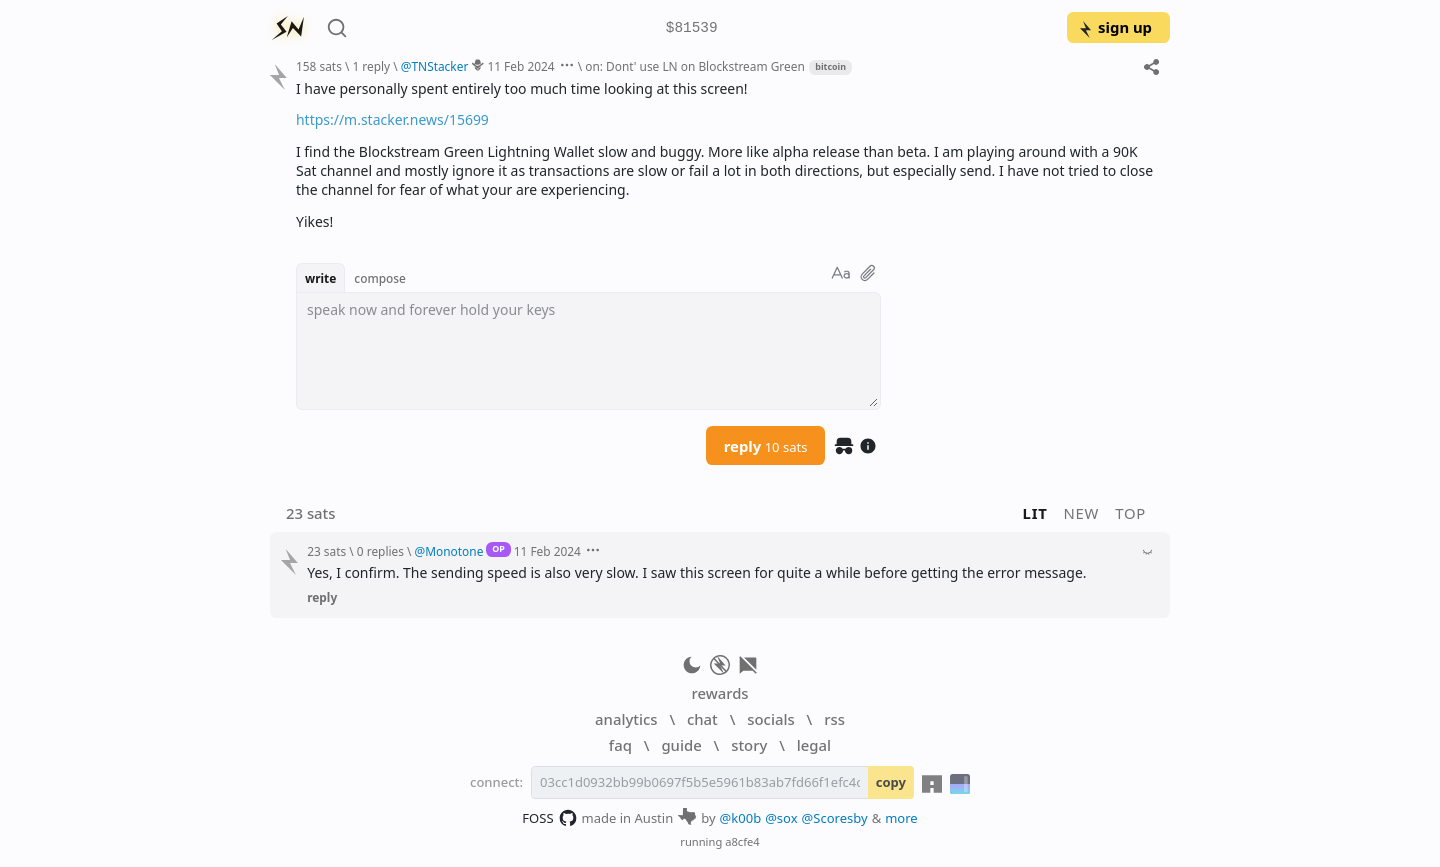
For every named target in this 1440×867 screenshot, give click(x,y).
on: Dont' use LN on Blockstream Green (695, 66)
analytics (626, 719)
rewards (719, 693)
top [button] (1130, 513)
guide (681, 745)
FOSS (549, 818)
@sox (781, 818)
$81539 (692, 28)
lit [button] (1035, 513)
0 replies (380, 551)
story (749, 745)
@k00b (741, 818)
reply (766, 446)
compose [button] (380, 278)
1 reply (371, 66)
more (901, 818)
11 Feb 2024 (520, 66)
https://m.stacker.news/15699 (392, 119)
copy (891, 782)
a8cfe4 (742, 841)
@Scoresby (835, 818)
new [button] (1082, 513)
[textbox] (588, 351)
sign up (1114, 27)
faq (620, 745)
